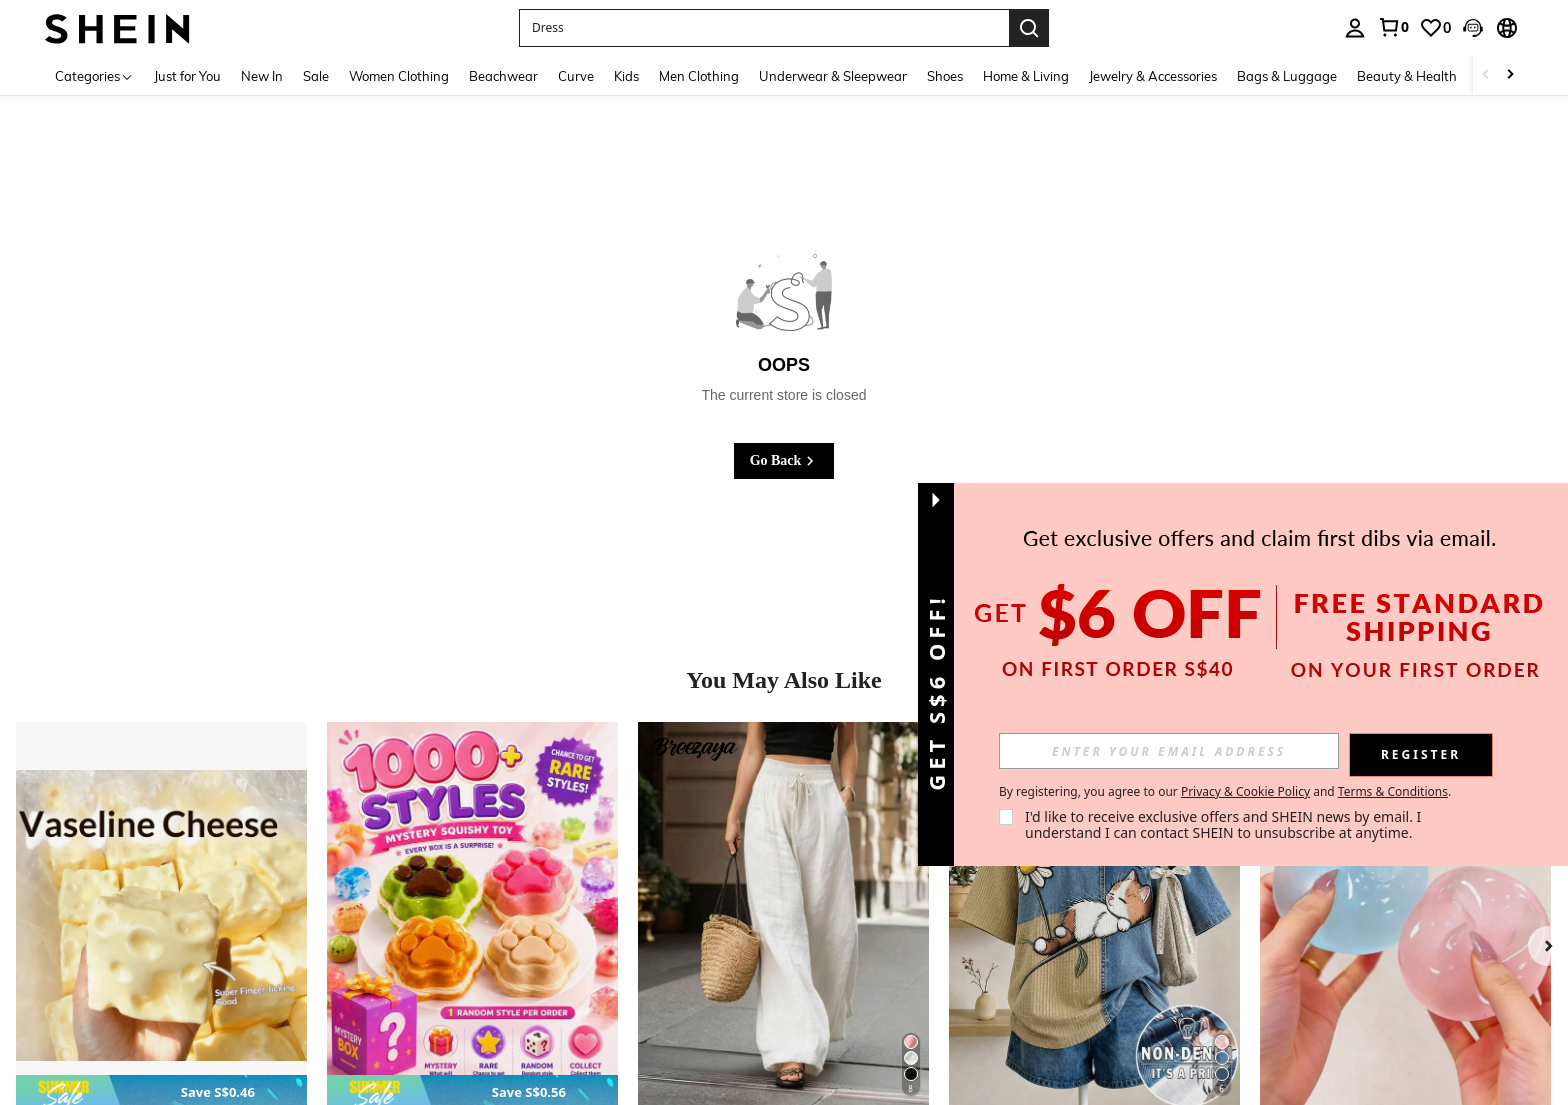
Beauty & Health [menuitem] (1407, 76)
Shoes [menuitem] (945, 76)
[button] (1473, 28)
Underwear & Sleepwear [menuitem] (833, 76)
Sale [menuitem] (316, 76)
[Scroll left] (1486, 75)
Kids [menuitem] (626, 76)
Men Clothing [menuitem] (699, 76)
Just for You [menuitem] (187, 76)
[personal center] (1355, 28)
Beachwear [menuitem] (503, 76)
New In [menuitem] (262, 76)
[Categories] (94, 75)
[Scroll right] (1510, 75)
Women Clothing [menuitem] (399, 76)
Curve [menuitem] (576, 76)
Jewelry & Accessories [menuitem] (1153, 76)
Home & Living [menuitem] (1026, 76)
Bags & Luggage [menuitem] (1287, 76)
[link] (1393, 27)
